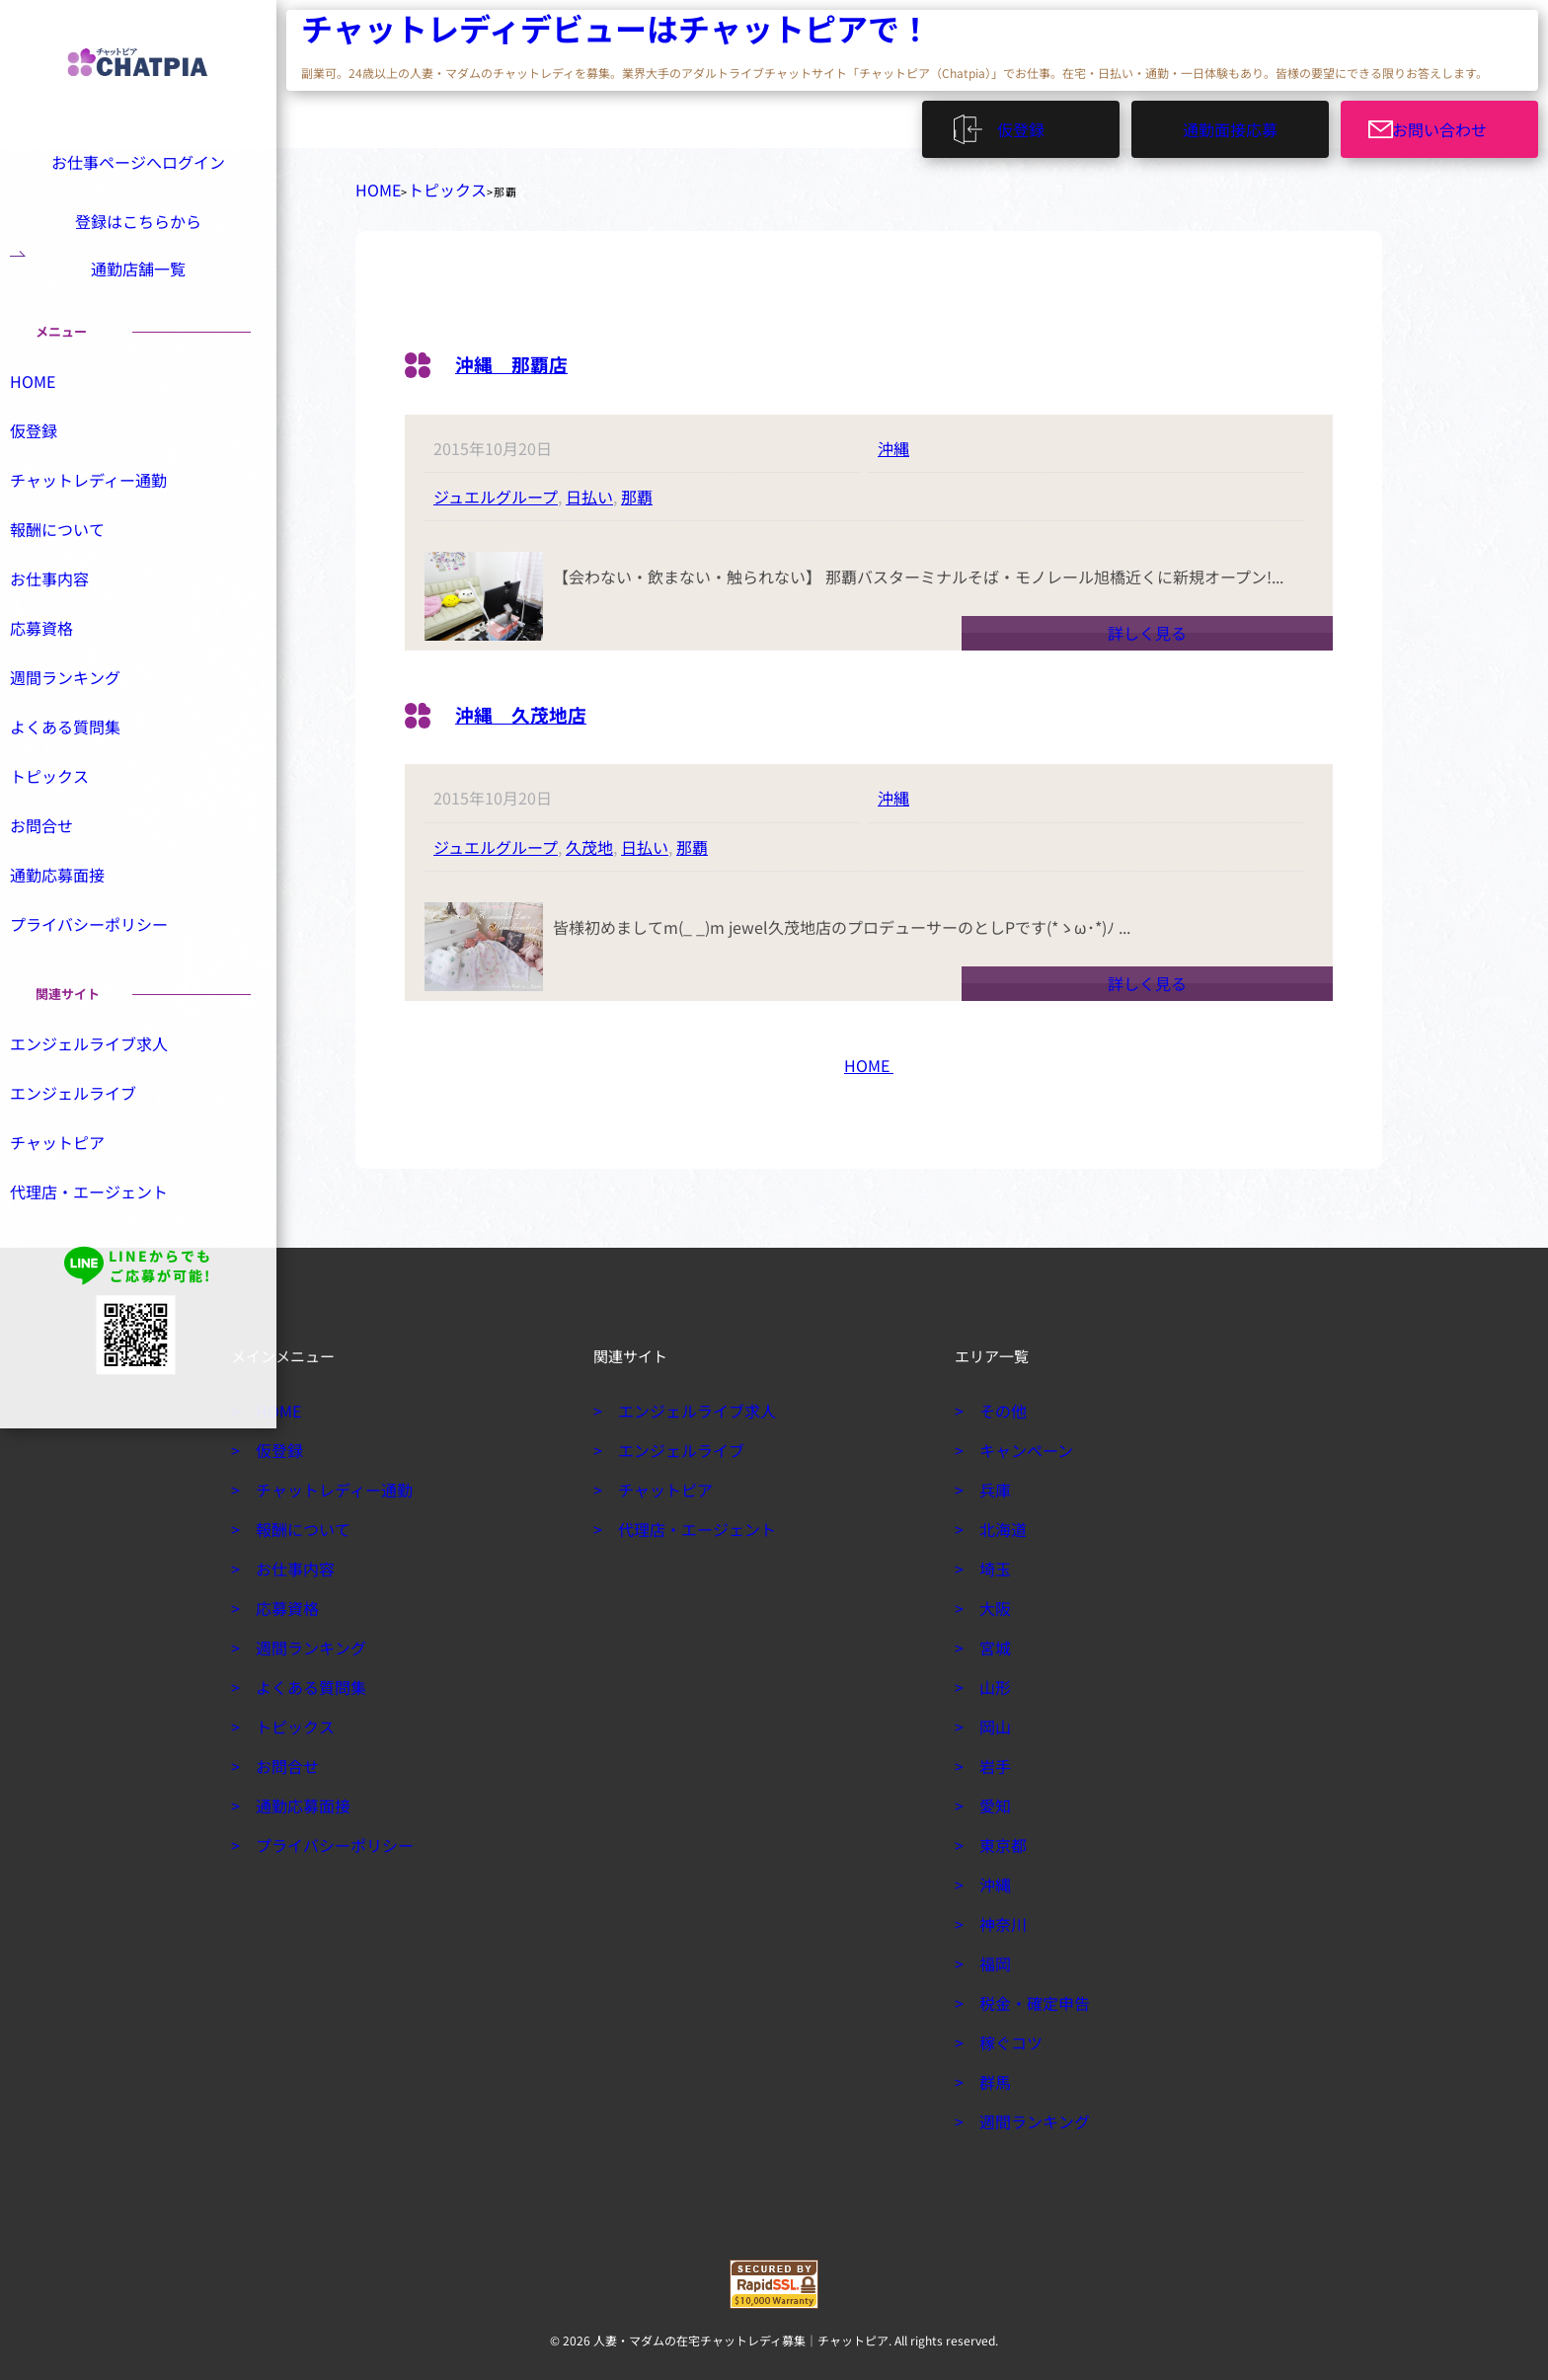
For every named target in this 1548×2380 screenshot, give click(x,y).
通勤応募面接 (77, 930)
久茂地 (589, 839)
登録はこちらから (138, 226)
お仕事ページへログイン (134, 159)
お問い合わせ (1451, 123)
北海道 (999, 1521)
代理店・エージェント (105, 1251)
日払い (589, 488)
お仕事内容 (70, 628)
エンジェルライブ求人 (105, 1100)
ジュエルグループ (495, 488)
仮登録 (1030, 123)
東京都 (999, 1837)
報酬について (77, 577)
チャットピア (77, 1200)
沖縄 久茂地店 (538, 704)
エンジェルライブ (91, 1150)
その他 (999, 1403)
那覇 (637, 488)
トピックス (428, 185)
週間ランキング (84, 728)
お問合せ (63, 879)
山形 (992, 1679)
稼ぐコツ (1006, 2034)
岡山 (992, 1718)
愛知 (992, 1797)
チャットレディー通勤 (104, 527)
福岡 (992, 1955)
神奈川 (999, 1916)
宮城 (992, 1640)
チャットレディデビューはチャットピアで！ (419, 30)
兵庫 (992, 1482)
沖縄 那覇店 (526, 354)
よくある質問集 (84, 779)
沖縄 (893, 440)
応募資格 (63, 678)
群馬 (992, 2074)
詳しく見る (1147, 625)
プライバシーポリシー (105, 980)
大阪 (992, 1600)
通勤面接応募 (1230, 123)
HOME (372, 185)
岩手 (992, 1758)
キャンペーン (1019, 1442)
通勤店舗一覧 (138, 293)
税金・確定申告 (1026, 1995)
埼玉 (992, 1561)
